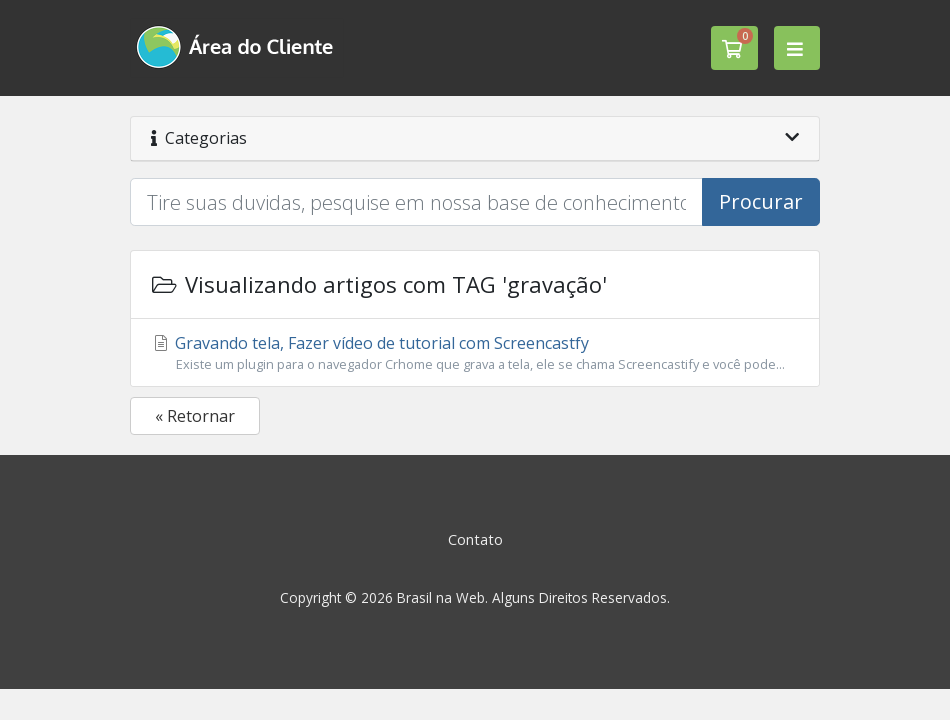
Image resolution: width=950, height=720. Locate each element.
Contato (475, 539)
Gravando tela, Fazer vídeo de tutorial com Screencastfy (475, 353)
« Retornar (195, 416)
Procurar (761, 201)
